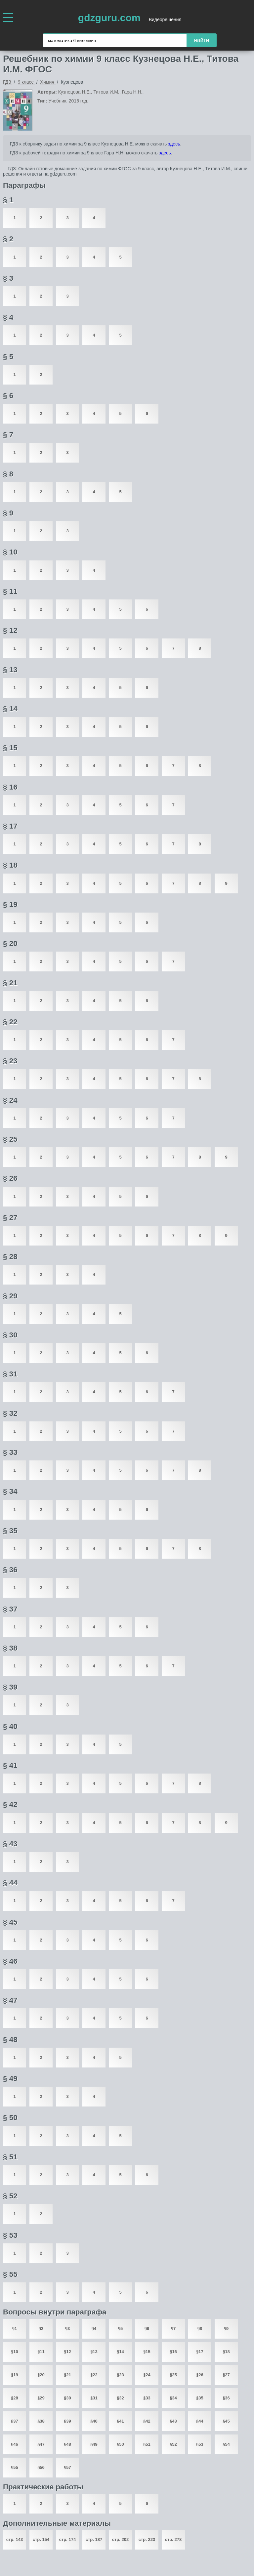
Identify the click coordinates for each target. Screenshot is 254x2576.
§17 (199, 2351)
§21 (67, 2374)
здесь (174, 143)
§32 (120, 2397)
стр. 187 (94, 2539)
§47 (41, 2444)
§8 (199, 2328)
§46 (14, 2444)
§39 (67, 2421)
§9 (226, 2328)
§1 (14, 2328)
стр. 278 (173, 2539)
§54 (226, 2444)
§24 (146, 2374)
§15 (146, 2351)
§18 (226, 2351)
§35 (199, 2397)
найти (201, 40)
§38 (41, 2421)
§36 (226, 2397)
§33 (146, 2397)
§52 (173, 2444)
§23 (120, 2374)
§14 (120, 2351)
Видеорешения (165, 19)
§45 (226, 2421)
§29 (41, 2397)
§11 (41, 2351)
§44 (199, 2421)
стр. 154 (41, 2539)
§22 (94, 2374)
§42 (146, 2421)
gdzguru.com (109, 17)
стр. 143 (14, 2539)
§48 (67, 2444)
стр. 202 (120, 2539)
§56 (41, 2467)
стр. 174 (67, 2539)
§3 (67, 2328)
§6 (147, 2328)
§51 (146, 2444)
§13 (94, 2351)
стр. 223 (147, 2539)
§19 (14, 2374)
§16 (173, 2351)
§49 (94, 2444)
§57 (67, 2467)
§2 (41, 2328)
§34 (173, 2397)
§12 (67, 2351)
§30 (67, 2397)
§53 (199, 2444)
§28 (14, 2397)
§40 (94, 2421)
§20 (41, 2374)
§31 (94, 2397)
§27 (226, 2374)
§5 (120, 2328)
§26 (199, 2374)
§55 (14, 2467)
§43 (173, 2421)
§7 (173, 2328)
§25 (173, 2374)
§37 (14, 2421)
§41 (120, 2421)
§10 (14, 2351)
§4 (94, 2328)
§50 (120, 2444)
